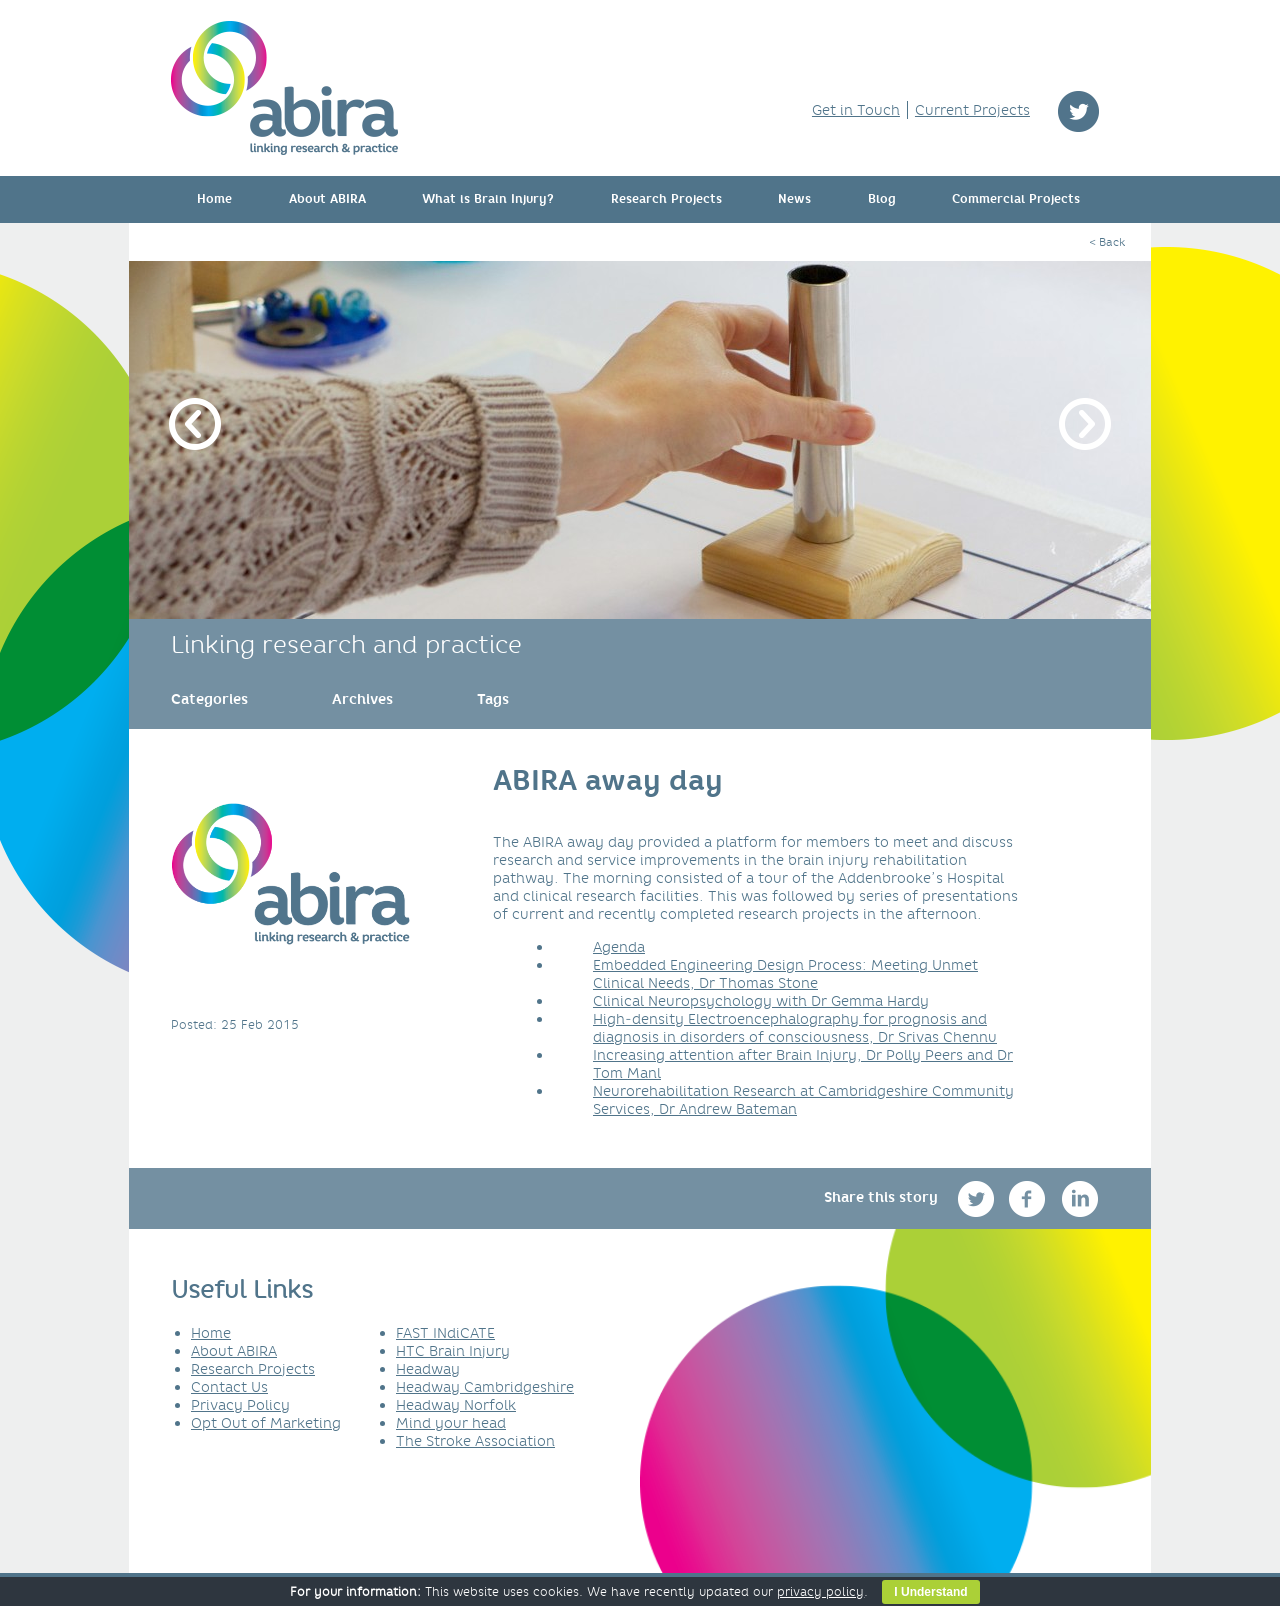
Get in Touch (856, 110)
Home (214, 199)
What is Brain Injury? (488, 199)
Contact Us (229, 1387)
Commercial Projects (1016, 199)
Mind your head (451, 1423)
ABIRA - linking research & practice (284, 88)
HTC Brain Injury (453, 1351)
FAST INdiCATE (445, 1333)
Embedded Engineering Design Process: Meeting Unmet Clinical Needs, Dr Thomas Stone (785, 974)
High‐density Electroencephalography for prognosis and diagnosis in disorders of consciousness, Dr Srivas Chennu (795, 1028)
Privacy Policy (240, 1405)
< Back (1107, 242)
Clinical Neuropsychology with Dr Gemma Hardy (761, 1001)
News (794, 199)
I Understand (930, 1592)
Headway (428, 1369)
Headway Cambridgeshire (485, 1387)
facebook (1029, 1198)
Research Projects (666, 199)
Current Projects (972, 110)
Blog (882, 199)
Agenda (619, 947)
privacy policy (820, 1591)
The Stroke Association (475, 1441)
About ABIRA (327, 199)
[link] (209, 699)
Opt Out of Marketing (266, 1423)
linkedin (1080, 1198)
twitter (1078, 111)
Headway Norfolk (456, 1405)
